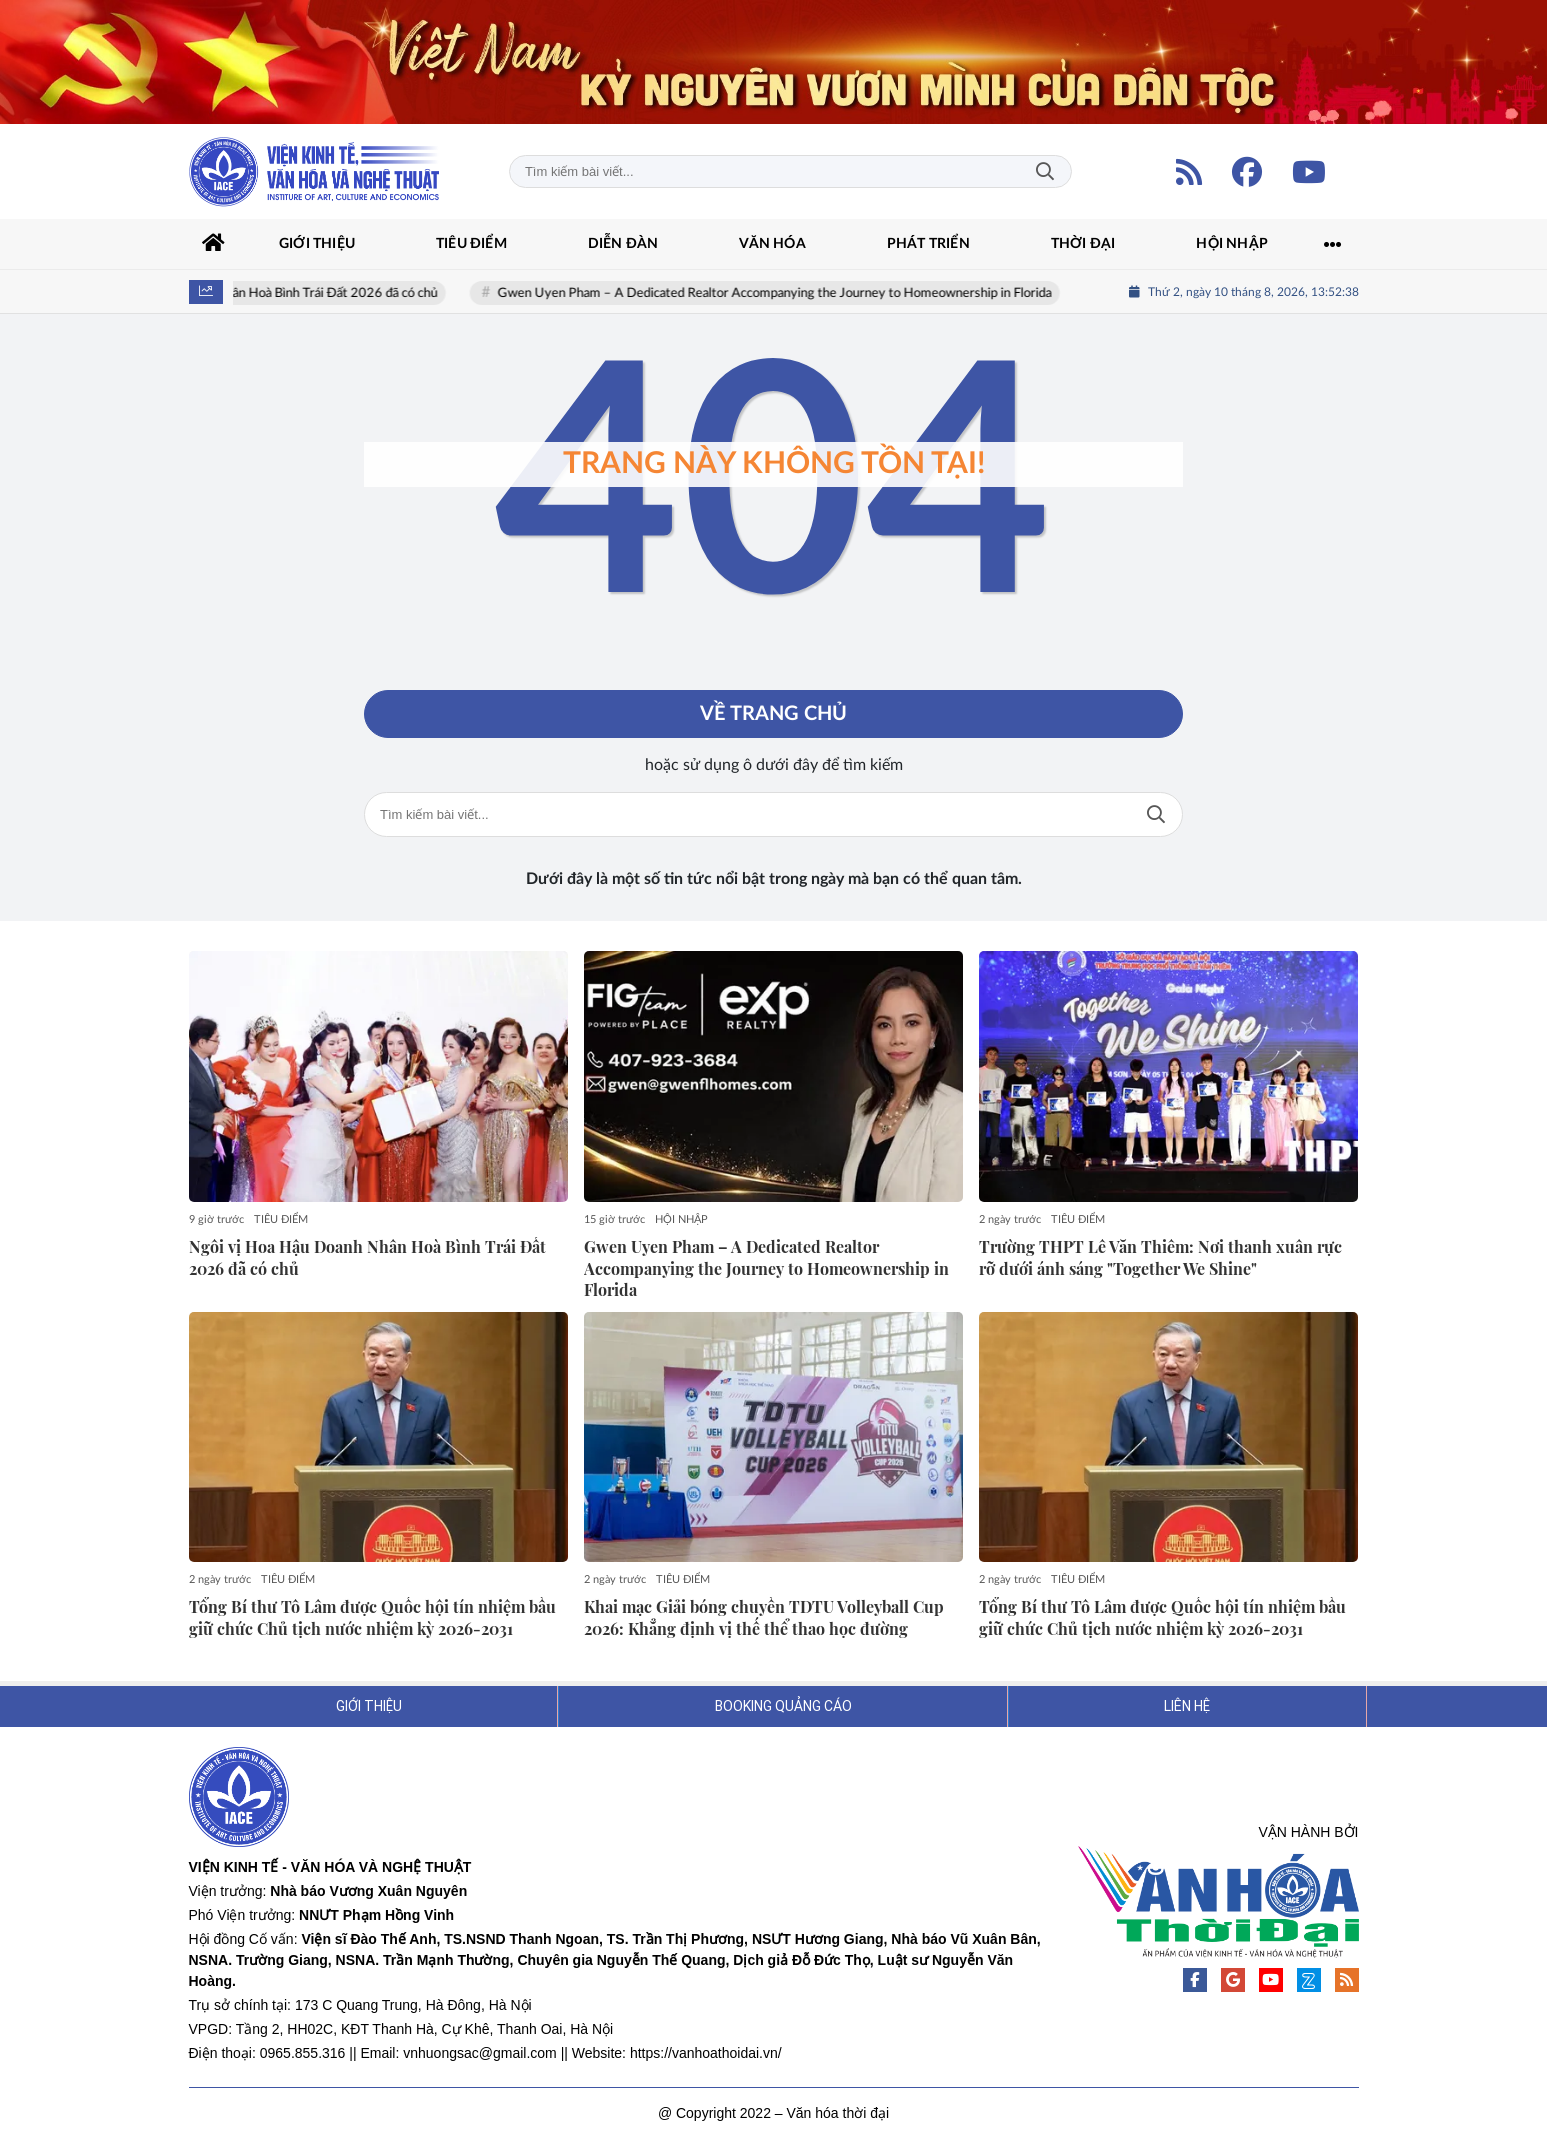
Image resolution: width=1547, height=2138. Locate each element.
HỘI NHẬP (681, 1219)
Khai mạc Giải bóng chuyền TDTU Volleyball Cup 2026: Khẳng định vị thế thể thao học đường (764, 1617)
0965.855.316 (303, 2053)
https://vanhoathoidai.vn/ (706, 2053)
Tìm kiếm (1045, 171)
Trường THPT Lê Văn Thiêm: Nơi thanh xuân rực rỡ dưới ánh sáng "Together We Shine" (1160, 1257)
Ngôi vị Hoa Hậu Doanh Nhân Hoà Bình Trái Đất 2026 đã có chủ (306, 293)
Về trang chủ (773, 714)
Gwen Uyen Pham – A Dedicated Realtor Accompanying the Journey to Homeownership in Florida (822, 293)
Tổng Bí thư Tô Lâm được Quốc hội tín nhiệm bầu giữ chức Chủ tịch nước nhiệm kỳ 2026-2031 (372, 1617)
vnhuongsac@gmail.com (480, 2053)
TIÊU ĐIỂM (281, 1219)
